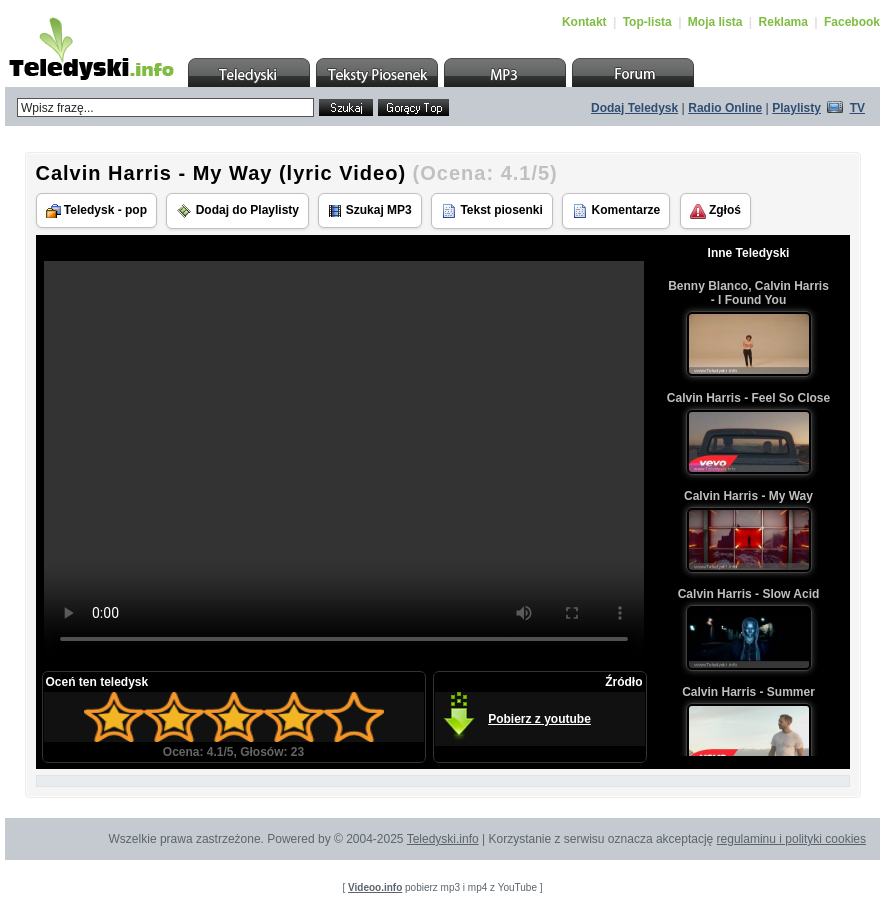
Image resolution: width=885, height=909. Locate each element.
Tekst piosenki (492, 211)
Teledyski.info (443, 839)
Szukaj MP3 (369, 210)
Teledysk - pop (96, 210)
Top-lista (647, 22)
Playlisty (796, 108)
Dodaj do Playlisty (237, 211)
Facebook (852, 22)
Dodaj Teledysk (634, 108)
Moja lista (715, 22)
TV (857, 108)
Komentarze (616, 211)
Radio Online (725, 108)
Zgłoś (715, 211)
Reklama (783, 22)
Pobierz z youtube (539, 719)
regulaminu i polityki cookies (791, 839)
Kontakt (584, 22)
